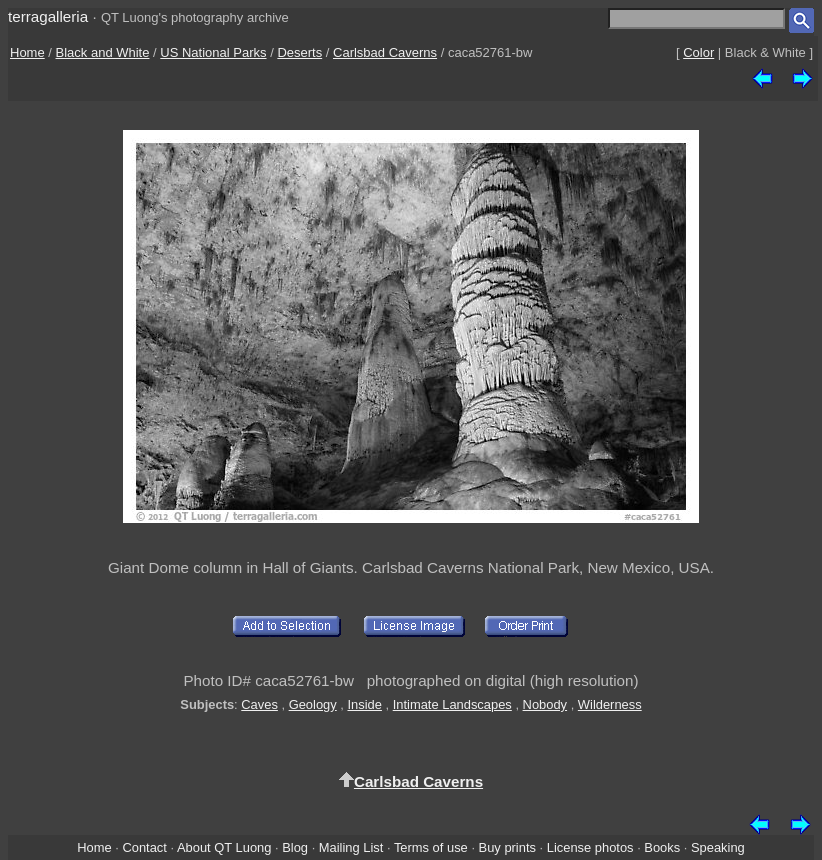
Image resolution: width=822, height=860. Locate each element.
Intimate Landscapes (452, 704)
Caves (259, 704)
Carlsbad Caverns (385, 52)
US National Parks (213, 52)
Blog (295, 847)
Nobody (545, 704)
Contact (144, 847)
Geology (313, 704)
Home (27, 52)
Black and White (103, 52)
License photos (590, 847)
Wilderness (610, 704)
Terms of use (431, 847)
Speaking (718, 847)
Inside (364, 704)
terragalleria (48, 16)
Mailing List (351, 847)
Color (698, 52)
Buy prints (507, 847)
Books (662, 847)
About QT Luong (224, 847)
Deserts (299, 52)
